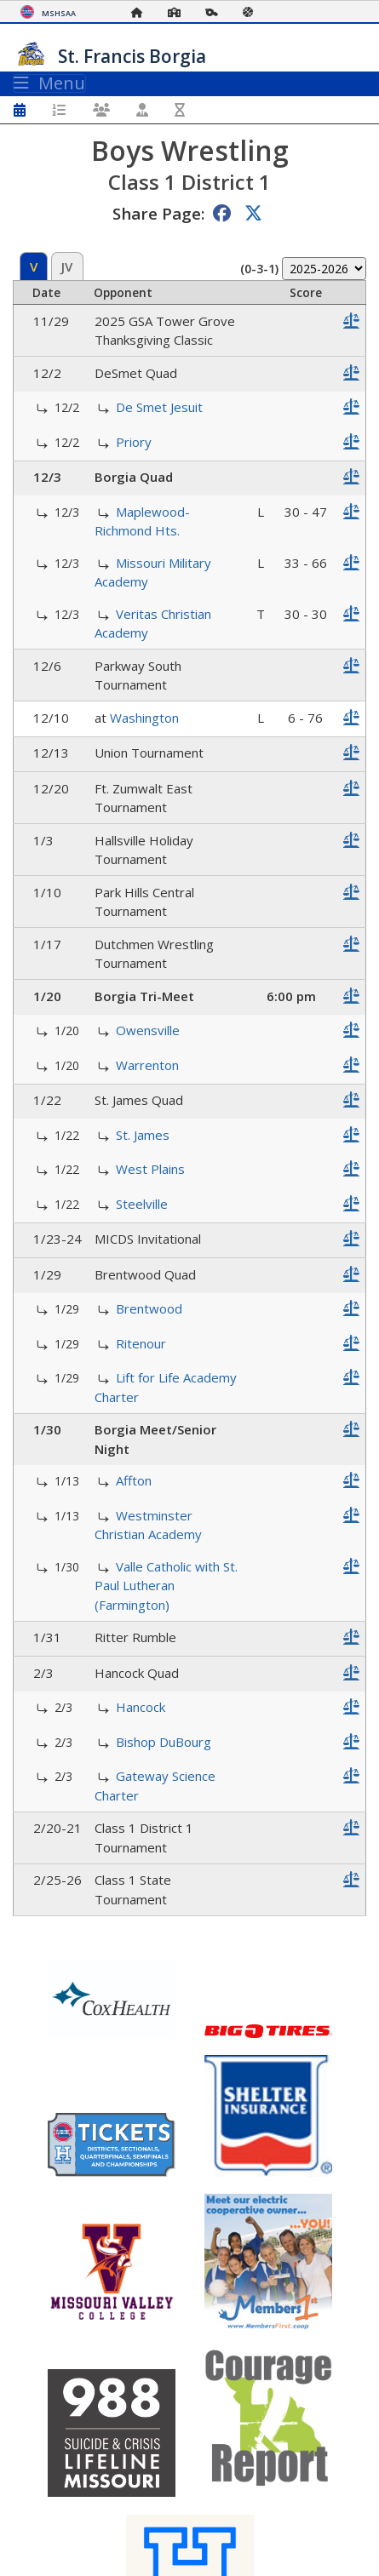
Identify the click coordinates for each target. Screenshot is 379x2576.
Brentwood (149, 1308)
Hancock (140, 1706)
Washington (144, 717)
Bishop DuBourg (163, 1741)
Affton (134, 1480)
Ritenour (141, 1343)
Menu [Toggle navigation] (49, 83)
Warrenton (147, 1064)
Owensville (148, 1030)
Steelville (142, 1203)
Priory (134, 441)
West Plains (150, 1168)
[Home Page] (141, 12)
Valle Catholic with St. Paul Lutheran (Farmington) (166, 1585)
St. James (142, 1134)
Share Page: (158, 213)
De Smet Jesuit (159, 406)
